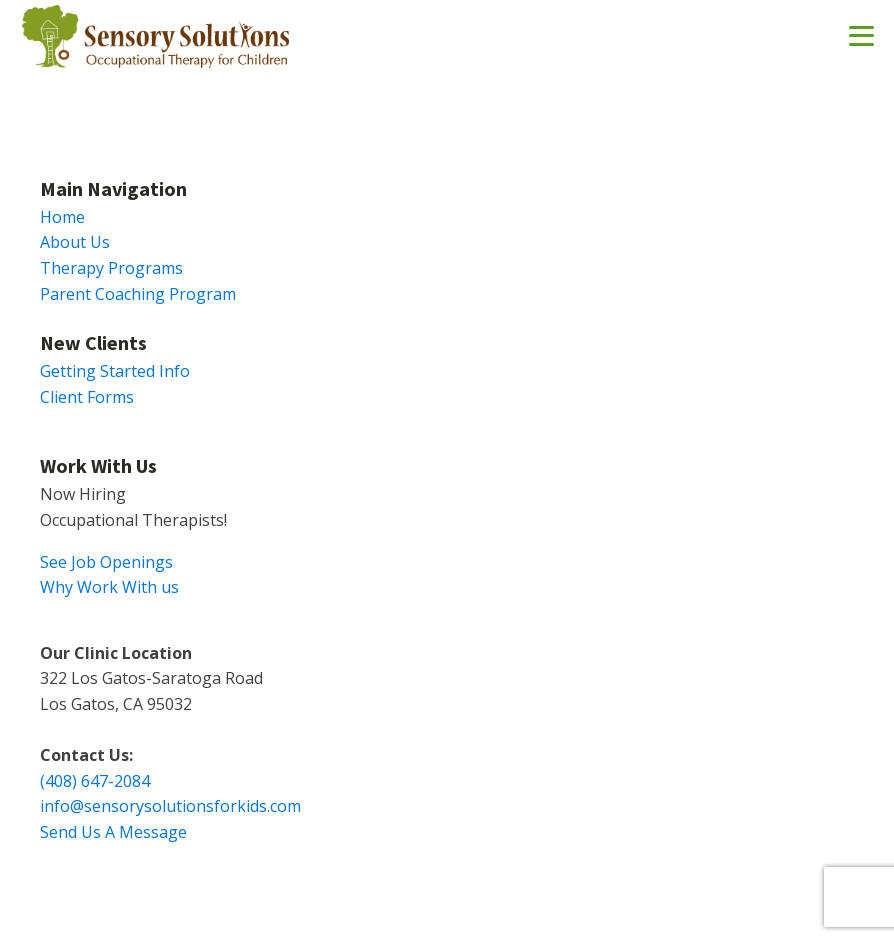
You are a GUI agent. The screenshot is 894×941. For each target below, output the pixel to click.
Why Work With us (109, 587)
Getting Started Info (115, 371)
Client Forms (87, 397)
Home (62, 217)
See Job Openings (106, 562)
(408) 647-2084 (95, 781)
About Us (75, 242)
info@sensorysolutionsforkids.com (170, 806)
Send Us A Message (113, 832)
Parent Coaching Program (138, 294)
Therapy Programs (111, 268)
